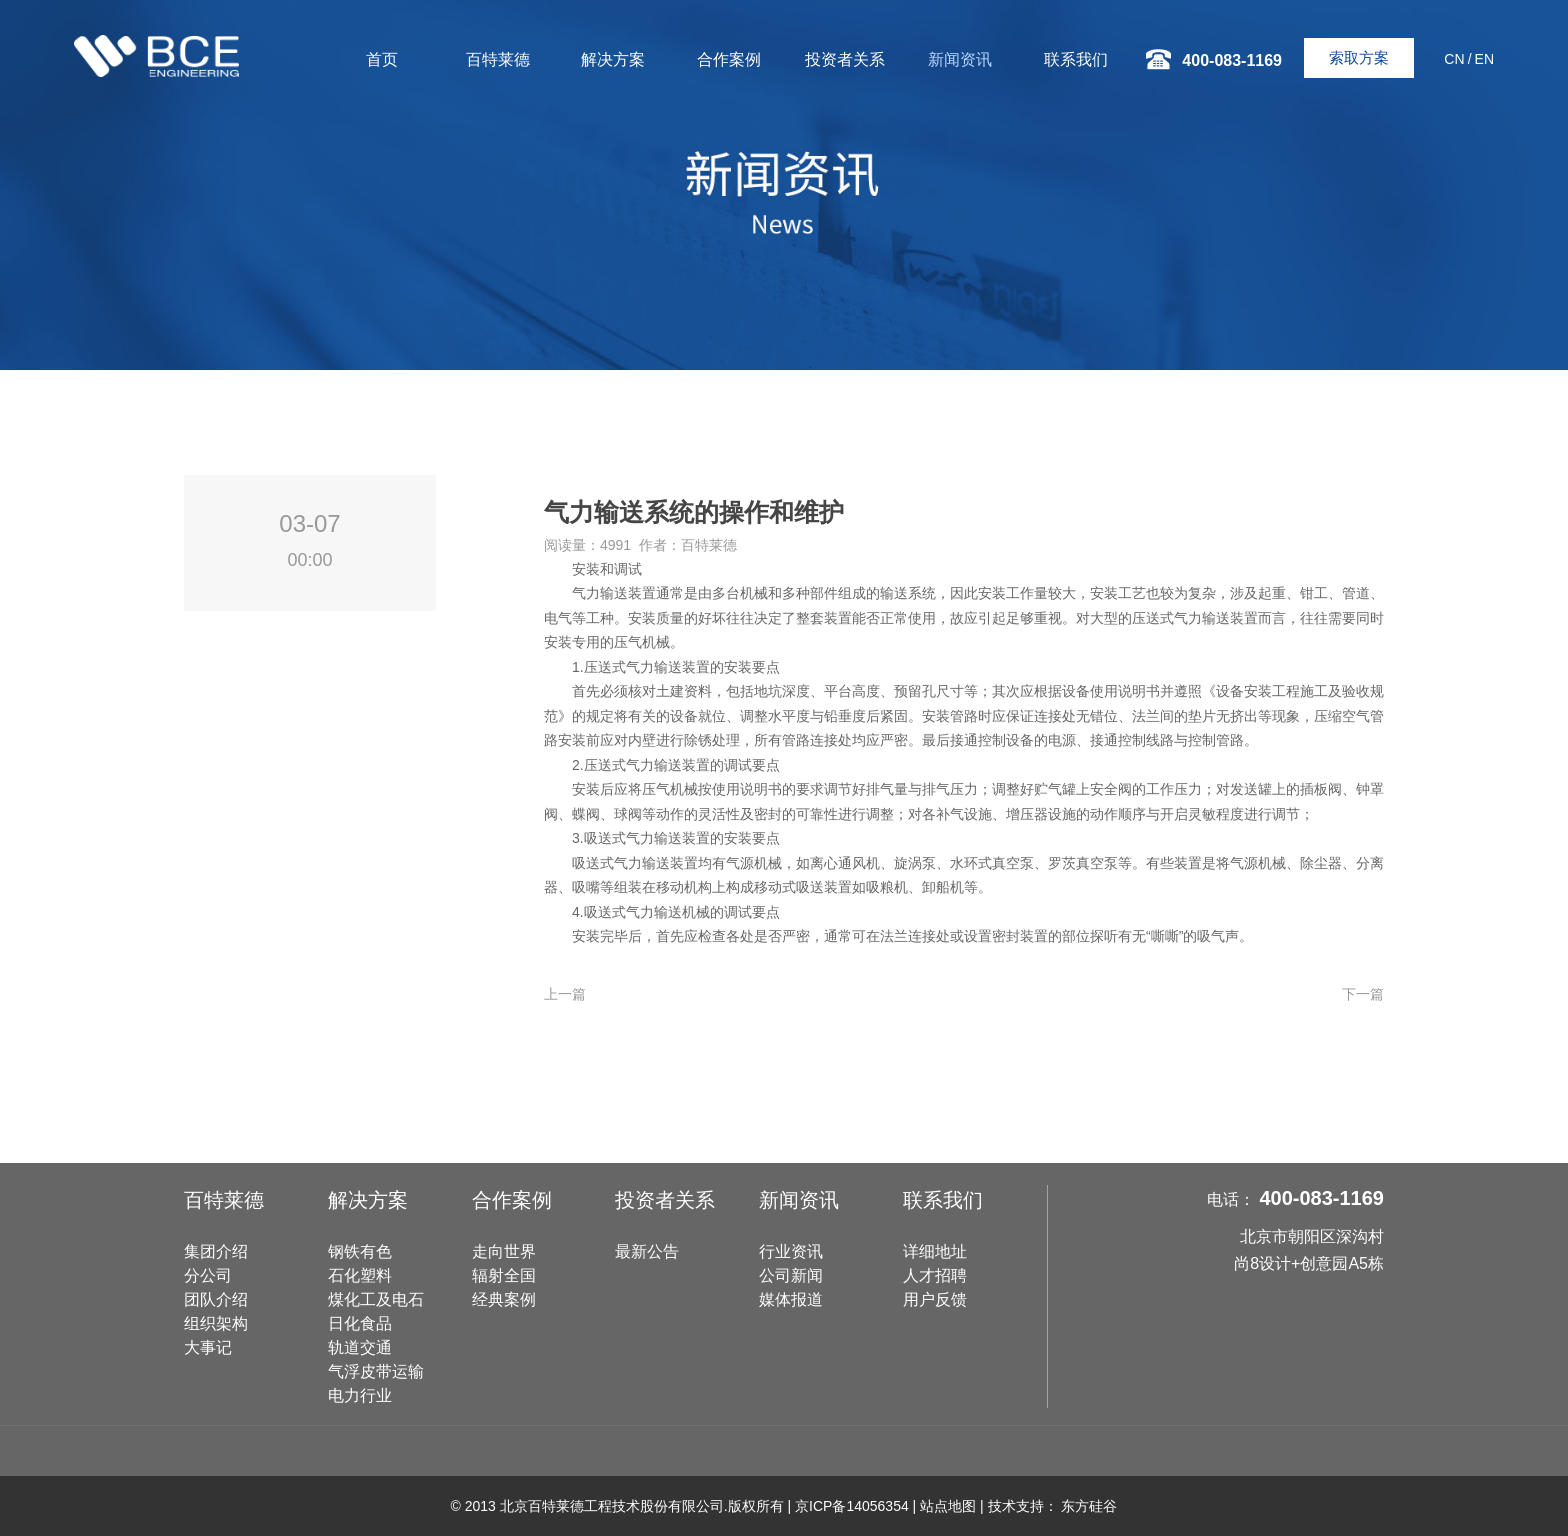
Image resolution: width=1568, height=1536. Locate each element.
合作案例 (729, 59)
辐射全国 (504, 1275)
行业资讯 (791, 1251)
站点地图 (948, 1506)
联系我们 (1076, 59)
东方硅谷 (1089, 1506)
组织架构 (216, 1323)
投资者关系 (845, 59)
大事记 (208, 1347)
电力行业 (360, 1395)
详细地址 (935, 1251)
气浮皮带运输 (376, 1371)
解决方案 (613, 59)
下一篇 (1363, 994)
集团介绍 (216, 1251)
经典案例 (504, 1299)
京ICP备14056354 (852, 1506)
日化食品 (360, 1323)
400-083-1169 (1321, 1198)
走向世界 (504, 1251)
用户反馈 (935, 1299)
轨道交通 (360, 1347)
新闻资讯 (960, 59)
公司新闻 (791, 1275)
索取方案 (1359, 57)
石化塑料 (360, 1275)
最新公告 (647, 1251)
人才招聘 (935, 1275)
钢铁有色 (360, 1251)
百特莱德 (498, 59)
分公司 (208, 1275)
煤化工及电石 (376, 1299)
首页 (382, 59)
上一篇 (565, 994)
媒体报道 (791, 1299)
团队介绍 (216, 1299)
